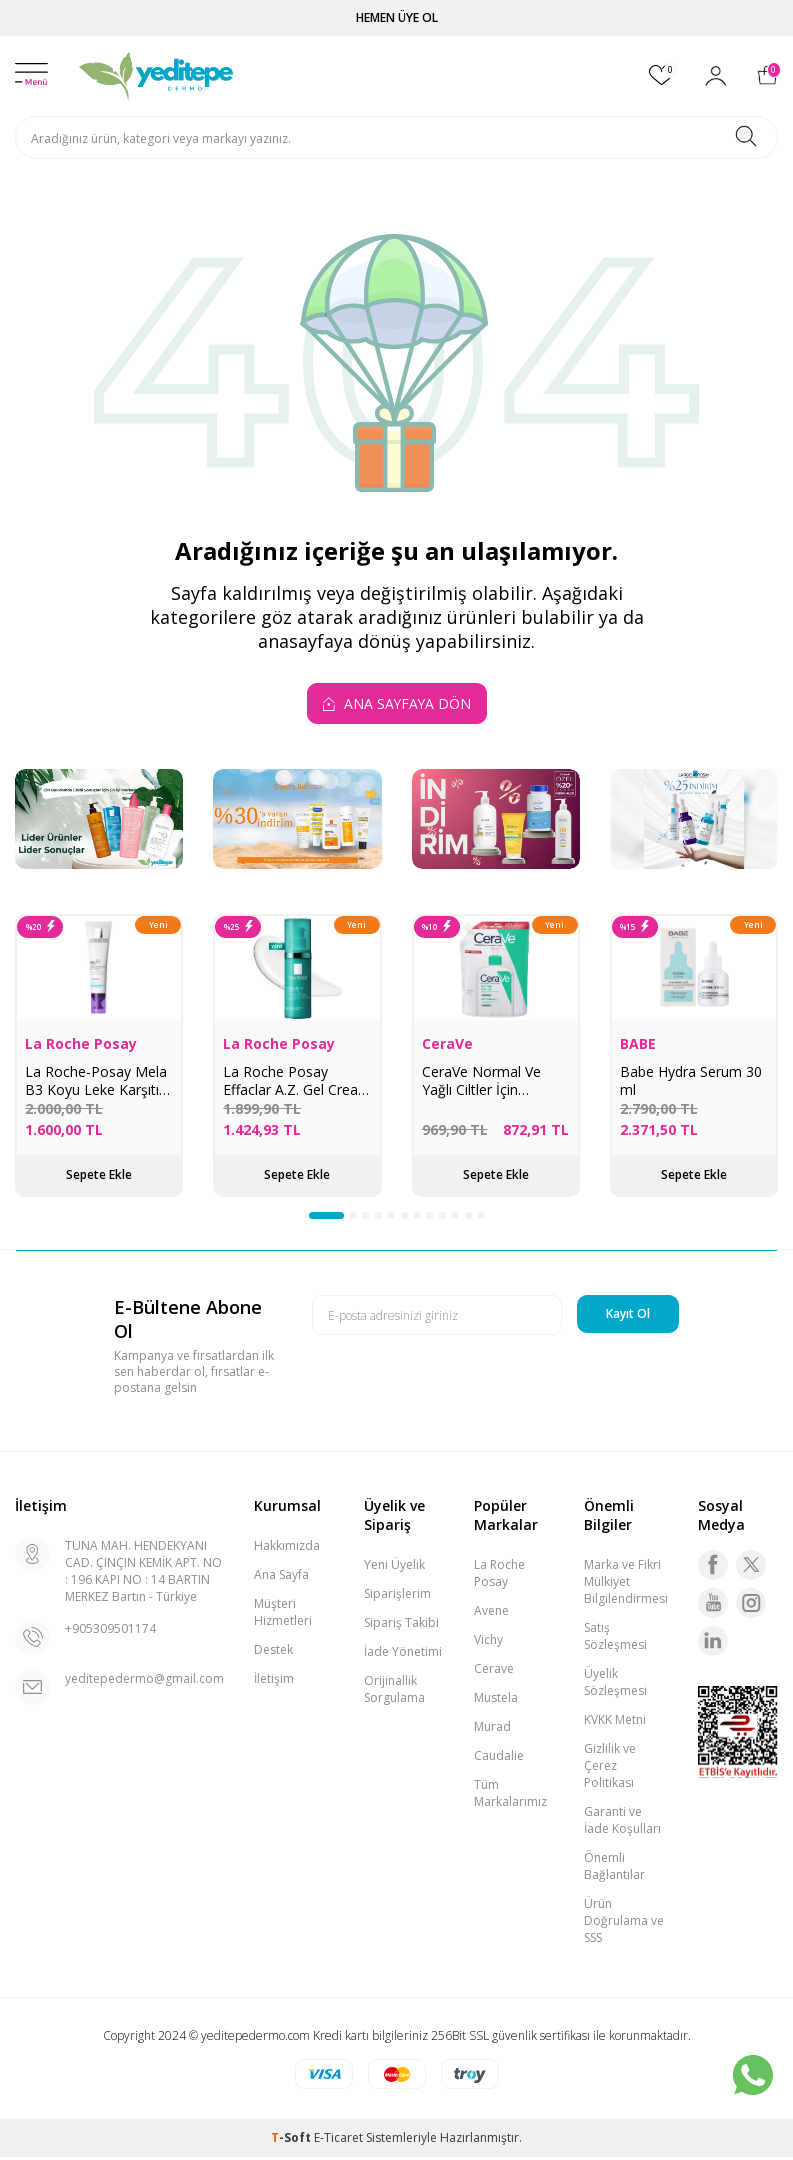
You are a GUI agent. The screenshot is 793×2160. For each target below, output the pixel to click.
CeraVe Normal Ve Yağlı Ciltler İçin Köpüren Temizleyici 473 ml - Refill (487, 1081)
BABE (638, 1044)
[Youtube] (713, 1606)
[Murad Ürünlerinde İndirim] (496, 819)
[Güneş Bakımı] (297, 819)
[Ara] (746, 137)
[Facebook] (713, 1568)
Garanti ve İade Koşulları (622, 1823)
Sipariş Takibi (401, 1625)
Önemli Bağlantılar (614, 1869)
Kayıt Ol (628, 1316)
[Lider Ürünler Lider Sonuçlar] (99, 819)
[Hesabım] (716, 76)
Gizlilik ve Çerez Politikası (610, 1768)
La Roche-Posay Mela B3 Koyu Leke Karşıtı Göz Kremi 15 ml (96, 1081)
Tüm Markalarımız (510, 1796)
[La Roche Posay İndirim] (694, 819)
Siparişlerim (397, 1596)
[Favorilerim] (662, 75)
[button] (308, 1217)
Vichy (488, 1642)
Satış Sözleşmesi (615, 1639)
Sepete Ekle (99, 1174)
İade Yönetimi (403, 1654)
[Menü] (31, 75)
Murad (492, 1729)
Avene (491, 1613)
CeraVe (447, 1044)
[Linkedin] (713, 1644)
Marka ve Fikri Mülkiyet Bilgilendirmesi (626, 1584)
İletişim (274, 1681)
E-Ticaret (338, 2140)
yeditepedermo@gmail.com (144, 1681)
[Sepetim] (767, 75)
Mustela (496, 1700)
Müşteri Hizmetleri (283, 1615)
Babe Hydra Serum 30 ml (691, 1081)
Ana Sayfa (281, 1577)
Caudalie (499, 1758)
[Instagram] (751, 1606)
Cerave (494, 1671)
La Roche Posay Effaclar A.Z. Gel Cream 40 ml (297, 1081)
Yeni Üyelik (394, 1567)
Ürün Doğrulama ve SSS (624, 1923)
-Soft (292, 2140)
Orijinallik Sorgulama (394, 1692)
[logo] (157, 76)
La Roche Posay (81, 1044)
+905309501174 (110, 1631)
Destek (273, 1652)
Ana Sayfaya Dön (397, 703)
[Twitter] (751, 1568)
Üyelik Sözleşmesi (615, 1685)
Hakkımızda (287, 1548)
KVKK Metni (615, 1722)
